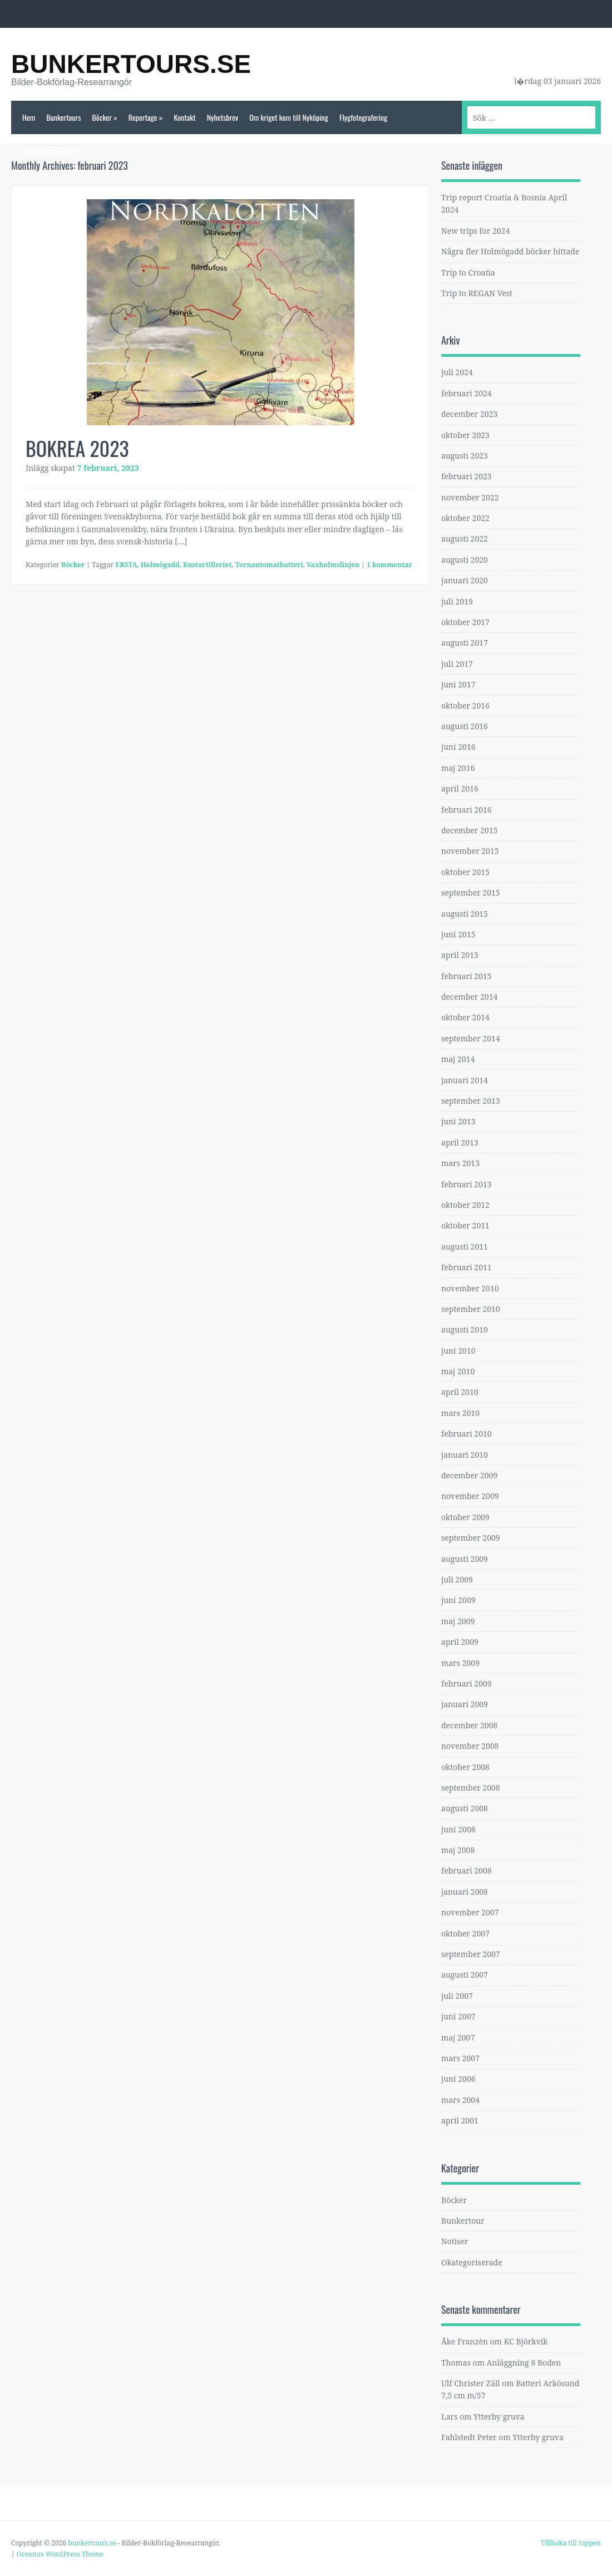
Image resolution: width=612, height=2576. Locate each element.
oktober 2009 (465, 1517)
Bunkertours (63, 117)
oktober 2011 (465, 1225)
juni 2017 (458, 684)
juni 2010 (458, 1350)
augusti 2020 (464, 559)
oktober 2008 (465, 1767)
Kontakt (184, 117)
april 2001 (459, 2120)
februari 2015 (466, 976)
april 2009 (459, 1641)
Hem (28, 117)
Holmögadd (160, 564)
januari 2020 (464, 580)
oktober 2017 (465, 622)
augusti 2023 (464, 455)
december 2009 (469, 1475)
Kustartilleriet (207, 564)
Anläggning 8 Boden (524, 2362)
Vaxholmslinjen (333, 564)
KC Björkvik (526, 2341)
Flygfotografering (363, 117)
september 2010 (470, 1309)
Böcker (104, 117)
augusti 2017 (464, 642)
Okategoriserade (471, 2262)
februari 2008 (466, 1870)
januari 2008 (464, 1891)
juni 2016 (458, 746)
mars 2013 (460, 1163)
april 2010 (459, 1392)
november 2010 (470, 1288)
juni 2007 (458, 2016)
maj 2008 (458, 1850)
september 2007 (470, 1954)
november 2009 (470, 1496)
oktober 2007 (465, 1933)
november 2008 (470, 1746)
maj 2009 (458, 1621)
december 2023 (469, 414)
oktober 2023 (465, 435)
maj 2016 (458, 768)
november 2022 (470, 497)
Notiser (454, 2241)
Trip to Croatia (468, 272)
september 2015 (470, 892)
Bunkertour (463, 2220)
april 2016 (459, 788)
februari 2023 (466, 476)
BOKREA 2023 (77, 448)
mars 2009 (460, 1663)
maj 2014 (458, 1059)
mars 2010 (460, 1413)
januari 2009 (464, 1704)
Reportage (146, 117)
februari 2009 (466, 1683)
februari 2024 (466, 393)
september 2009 (470, 1537)
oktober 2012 (465, 1204)
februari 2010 (466, 1433)
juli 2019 (457, 601)
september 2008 (470, 1787)
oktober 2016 (465, 705)
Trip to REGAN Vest (476, 293)
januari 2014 (464, 1080)
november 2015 (470, 850)
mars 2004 (460, 2100)
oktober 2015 (465, 872)
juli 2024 (457, 372)
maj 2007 (458, 2037)
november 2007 (470, 1912)
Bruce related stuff (48, 150)
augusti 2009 (464, 1559)
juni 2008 (458, 1829)
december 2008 (469, 1725)
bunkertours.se (131, 64)
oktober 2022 (465, 518)
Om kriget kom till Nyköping (288, 117)
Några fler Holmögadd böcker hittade (510, 251)
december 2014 (469, 996)
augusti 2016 (464, 726)
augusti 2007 (464, 1974)
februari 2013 (466, 1184)
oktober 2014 (465, 1017)
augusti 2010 (464, 1329)
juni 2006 (458, 2078)
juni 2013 (458, 1121)
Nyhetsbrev (223, 117)
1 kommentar (389, 564)
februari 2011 (466, 1267)
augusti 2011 (464, 1246)
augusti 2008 (464, 1808)
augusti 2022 (464, 538)
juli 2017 (457, 663)
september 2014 (470, 1038)
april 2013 (459, 1142)
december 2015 (469, 830)
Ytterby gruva (499, 2416)
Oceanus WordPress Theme (60, 2554)
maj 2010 (458, 1371)
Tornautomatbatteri (269, 564)
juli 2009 (457, 1579)
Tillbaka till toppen (571, 2543)
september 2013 (470, 1100)
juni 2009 (458, 1600)
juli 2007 (457, 1995)
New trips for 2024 (475, 230)
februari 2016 (466, 809)
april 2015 (459, 955)
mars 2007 (460, 2058)
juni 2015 (458, 934)
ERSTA (126, 564)
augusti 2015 (464, 913)
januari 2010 (464, 1454)
